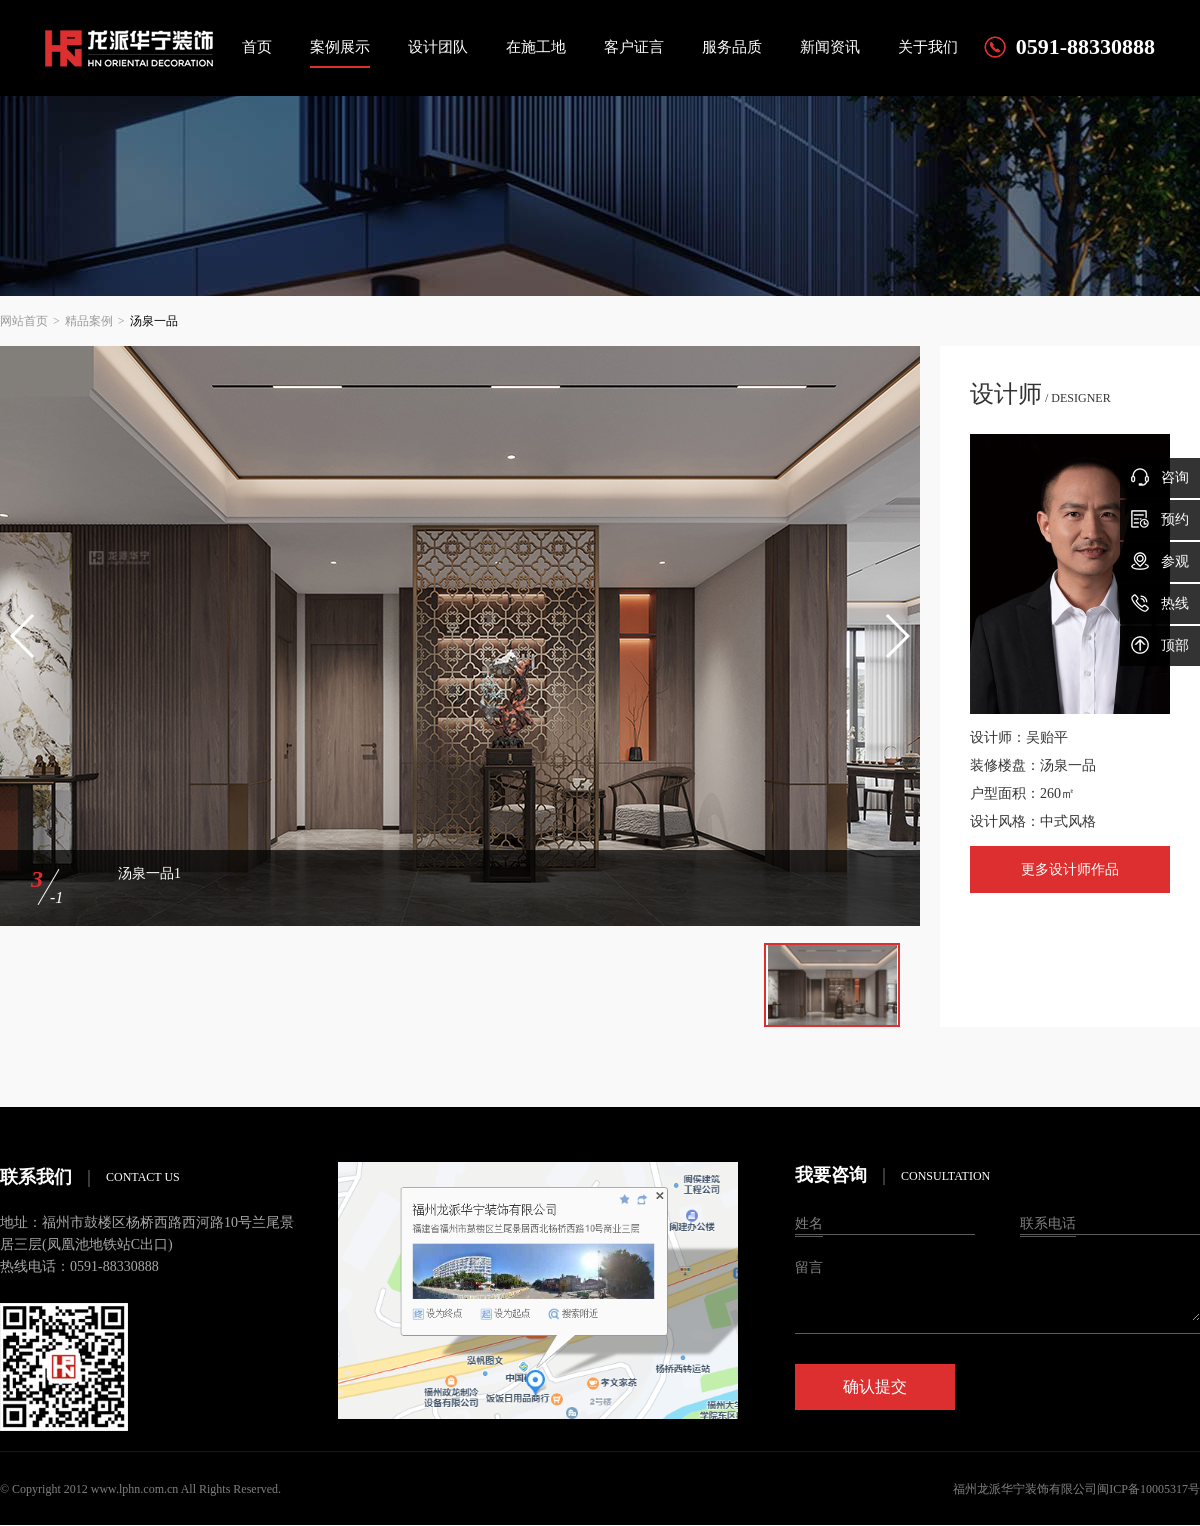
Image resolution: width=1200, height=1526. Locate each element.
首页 (257, 47)
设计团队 (438, 47)
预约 (1160, 519)
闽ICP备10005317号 (1148, 1489)
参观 (1160, 561)
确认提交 (875, 1386)
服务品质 (732, 47)
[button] (23, 636)
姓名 (809, 1223)
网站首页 (24, 321)
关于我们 (928, 47)
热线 (1160, 603)
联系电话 (1048, 1223)
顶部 (1160, 645)
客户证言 (634, 47)
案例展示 (340, 47)
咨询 (1160, 477)
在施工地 (536, 47)
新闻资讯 (830, 47)
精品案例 (89, 321)
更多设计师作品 (1070, 869)
